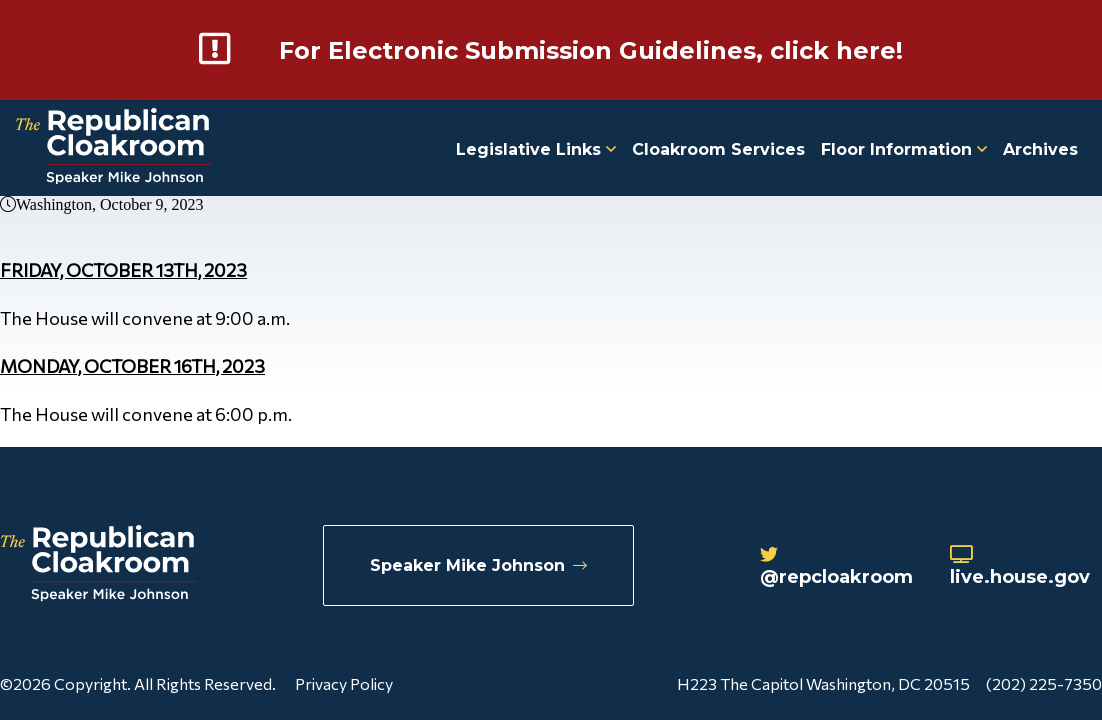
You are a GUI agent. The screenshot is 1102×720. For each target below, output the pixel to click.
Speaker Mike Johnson (478, 565)
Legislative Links (536, 149)
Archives (1040, 149)
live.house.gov (1020, 567)
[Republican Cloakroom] (113, 148)
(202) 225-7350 (1044, 683)
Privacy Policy (344, 683)
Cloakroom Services (718, 149)
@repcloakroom (836, 567)
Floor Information (904, 149)
